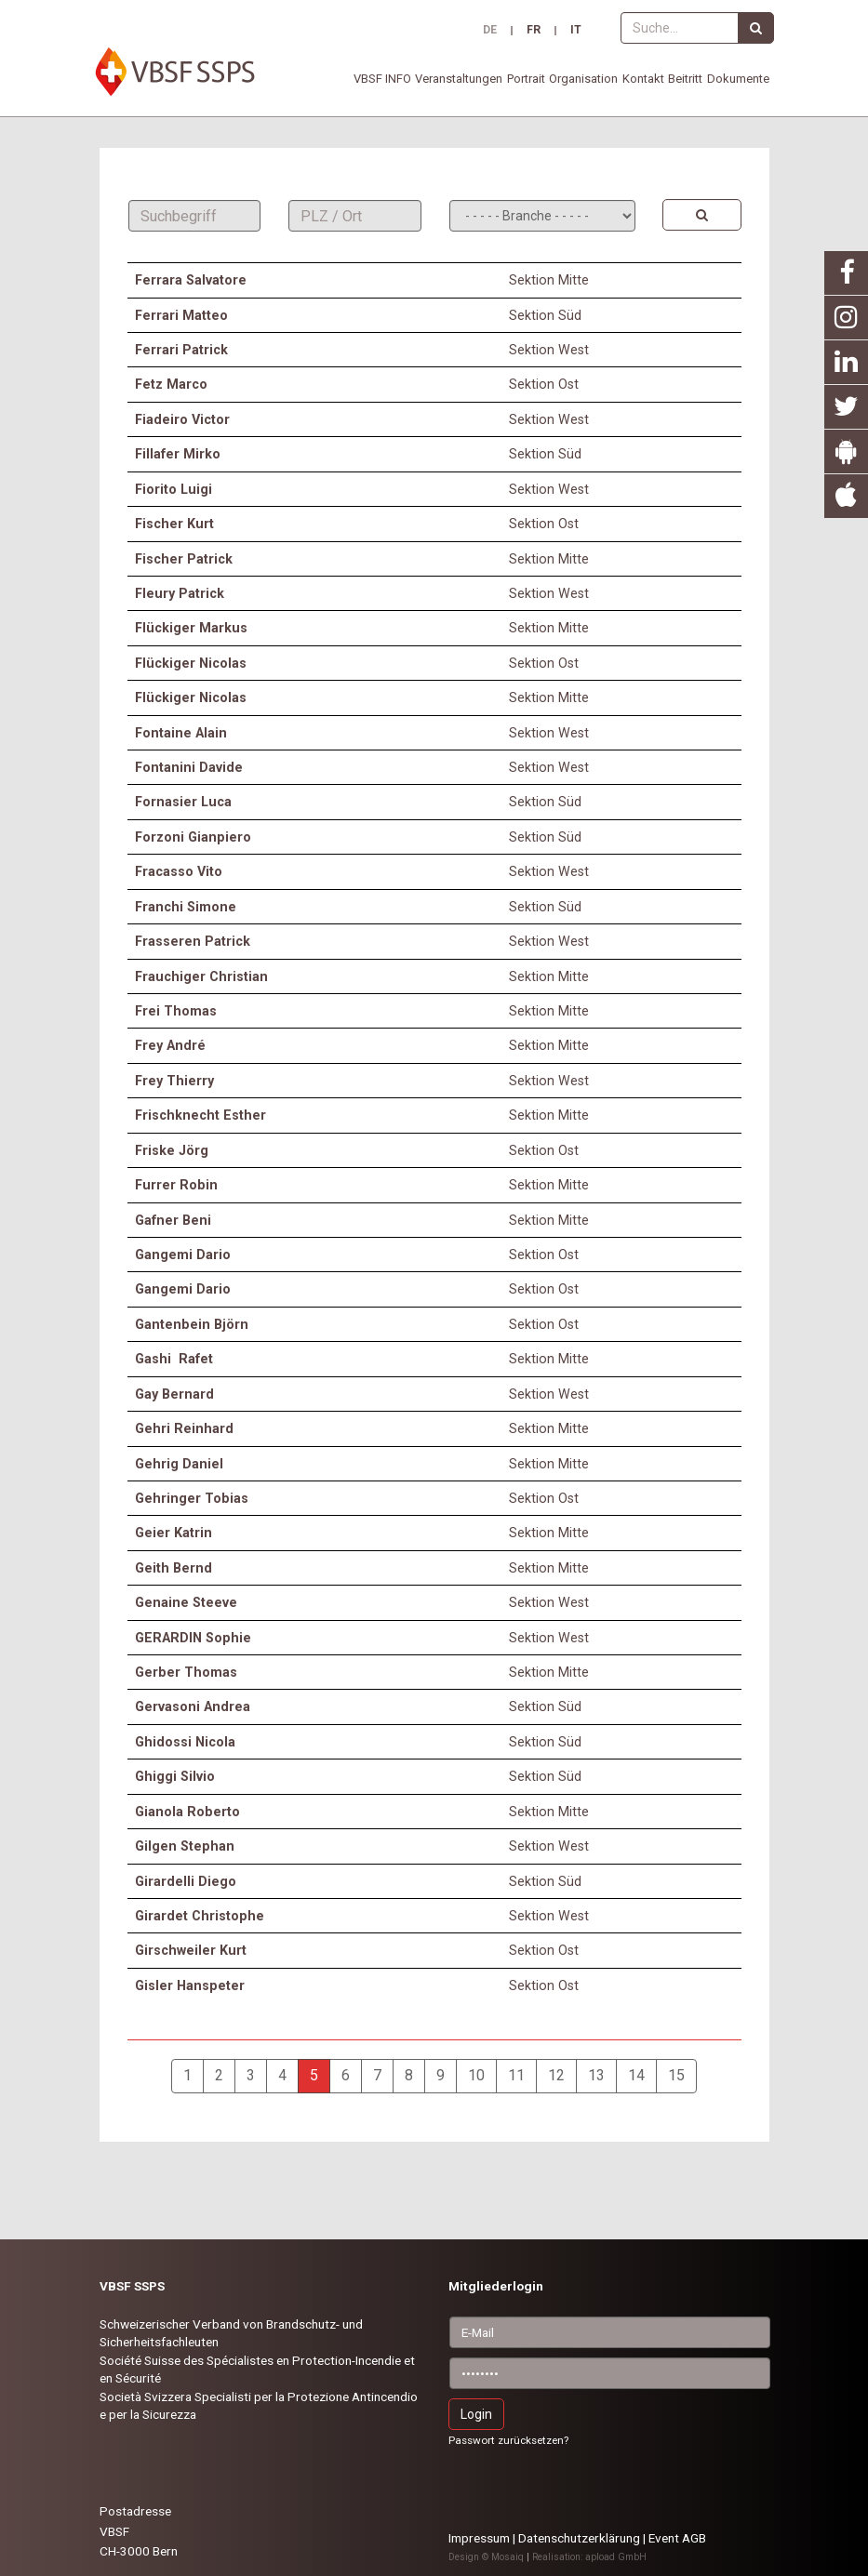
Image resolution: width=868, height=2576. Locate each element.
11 (516, 2075)
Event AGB (677, 2537)
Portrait (526, 79)
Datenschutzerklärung (579, 2537)
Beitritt (685, 79)
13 (596, 2075)
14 (636, 2075)
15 (676, 2075)
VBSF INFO (382, 79)
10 (476, 2075)
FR (534, 30)
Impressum (479, 2537)
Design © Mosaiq (486, 2557)
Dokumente (738, 79)
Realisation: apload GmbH (589, 2557)
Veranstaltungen (458, 79)
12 (556, 2075)
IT (575, 30)
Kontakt (643, 79)
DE (490, 30)
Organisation (583, 79)
